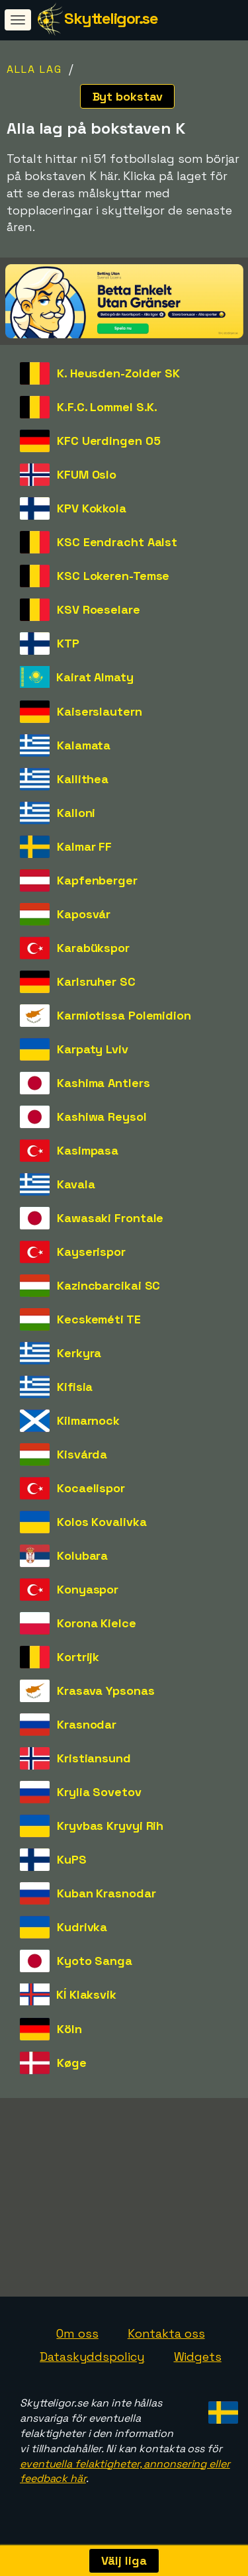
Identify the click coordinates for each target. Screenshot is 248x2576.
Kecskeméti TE (99, 1319)
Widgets (198, 2363)
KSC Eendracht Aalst (117, 541)
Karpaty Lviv (92, 1049)
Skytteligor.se (110, 18)
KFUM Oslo (86, 474)
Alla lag (34, 69)
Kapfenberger (97, 880)
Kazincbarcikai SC (108, 1285)
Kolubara (82, 1555)
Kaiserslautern (99, 711)
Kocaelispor (91, 1488)
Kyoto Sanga (94, 1960)
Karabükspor (93, 947)
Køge (72, 2062)
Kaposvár (83, 914)
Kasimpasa (87, 1150)
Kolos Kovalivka (102, 1521)
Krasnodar (86, 1724)
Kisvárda (82, 1454)
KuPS (72, 1859)
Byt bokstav (128, 96)
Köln (69, 2028)
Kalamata (83, 745)
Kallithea (82, 779)
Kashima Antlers (103, 1082)
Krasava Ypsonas (106, 1690)
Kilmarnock (88, 1420)
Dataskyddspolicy (92, 2363)
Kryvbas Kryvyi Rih (110, 1825)
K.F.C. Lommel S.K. (107, 406)
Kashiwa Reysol (102, 1116)
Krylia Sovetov (99, 1791)
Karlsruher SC (96, 981)
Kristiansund (94, 1758)
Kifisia (75, 1386)
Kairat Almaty (95, 677)
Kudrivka (82, 1926)
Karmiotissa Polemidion (124, 1015)
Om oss (77, 2340)
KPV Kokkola (91, 508)
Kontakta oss (166, 2340)
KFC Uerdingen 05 (108, 440)
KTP (68, 643)
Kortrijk (78, 1656)
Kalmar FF (84, 846)
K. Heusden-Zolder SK (118, 373)
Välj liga (123, 2560)
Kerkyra (79, 1352)
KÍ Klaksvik (86, 1994)
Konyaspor (87, 1589)
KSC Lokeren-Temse (113, 575)
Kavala (76, 1184)
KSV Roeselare (98, 609)
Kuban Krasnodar (106, 1893)
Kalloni (76, 812)
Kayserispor (91, 1251)
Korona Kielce (96, 1623)
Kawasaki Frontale (110, 1217)
